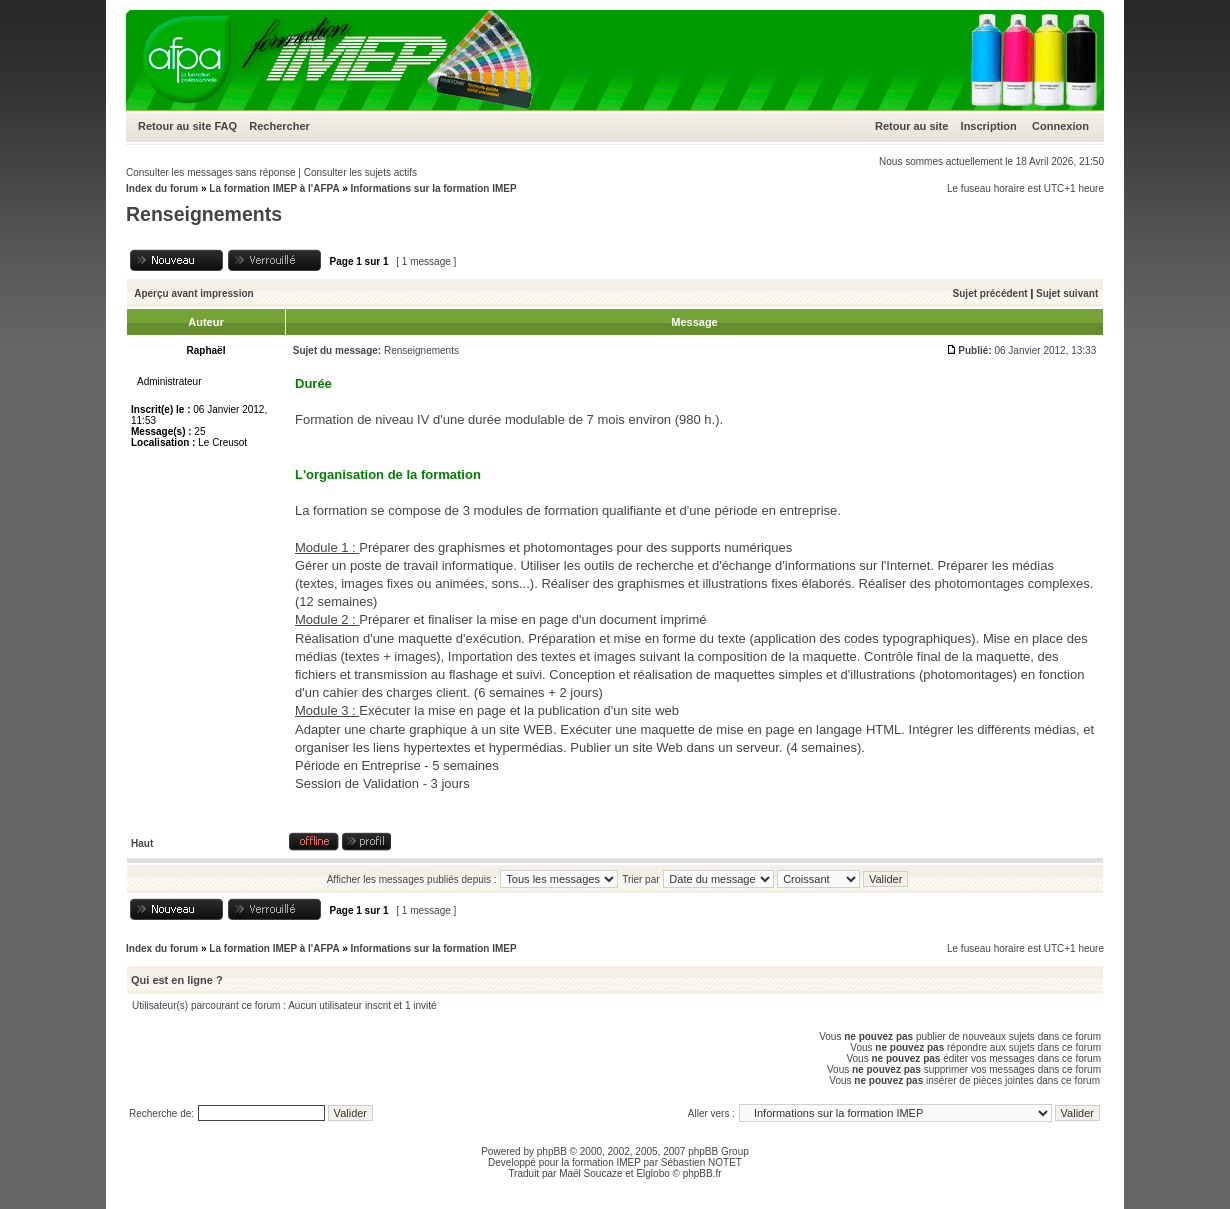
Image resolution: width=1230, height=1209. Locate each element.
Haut (142, 843)
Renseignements (204, 214)
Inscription (989, 126)
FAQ (225, 126)
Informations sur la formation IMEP (433, 188)
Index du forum (162, 188)
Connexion (1060, 126)
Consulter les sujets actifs (360, 172)
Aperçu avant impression (193, 293)
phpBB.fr (702, 1173)
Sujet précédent (990, 293)
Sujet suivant (1067, 293)
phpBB (552, 1151)
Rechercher (279, 126)
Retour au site (174, 126)
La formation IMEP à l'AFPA (274, 188)
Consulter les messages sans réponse (211, 172)
